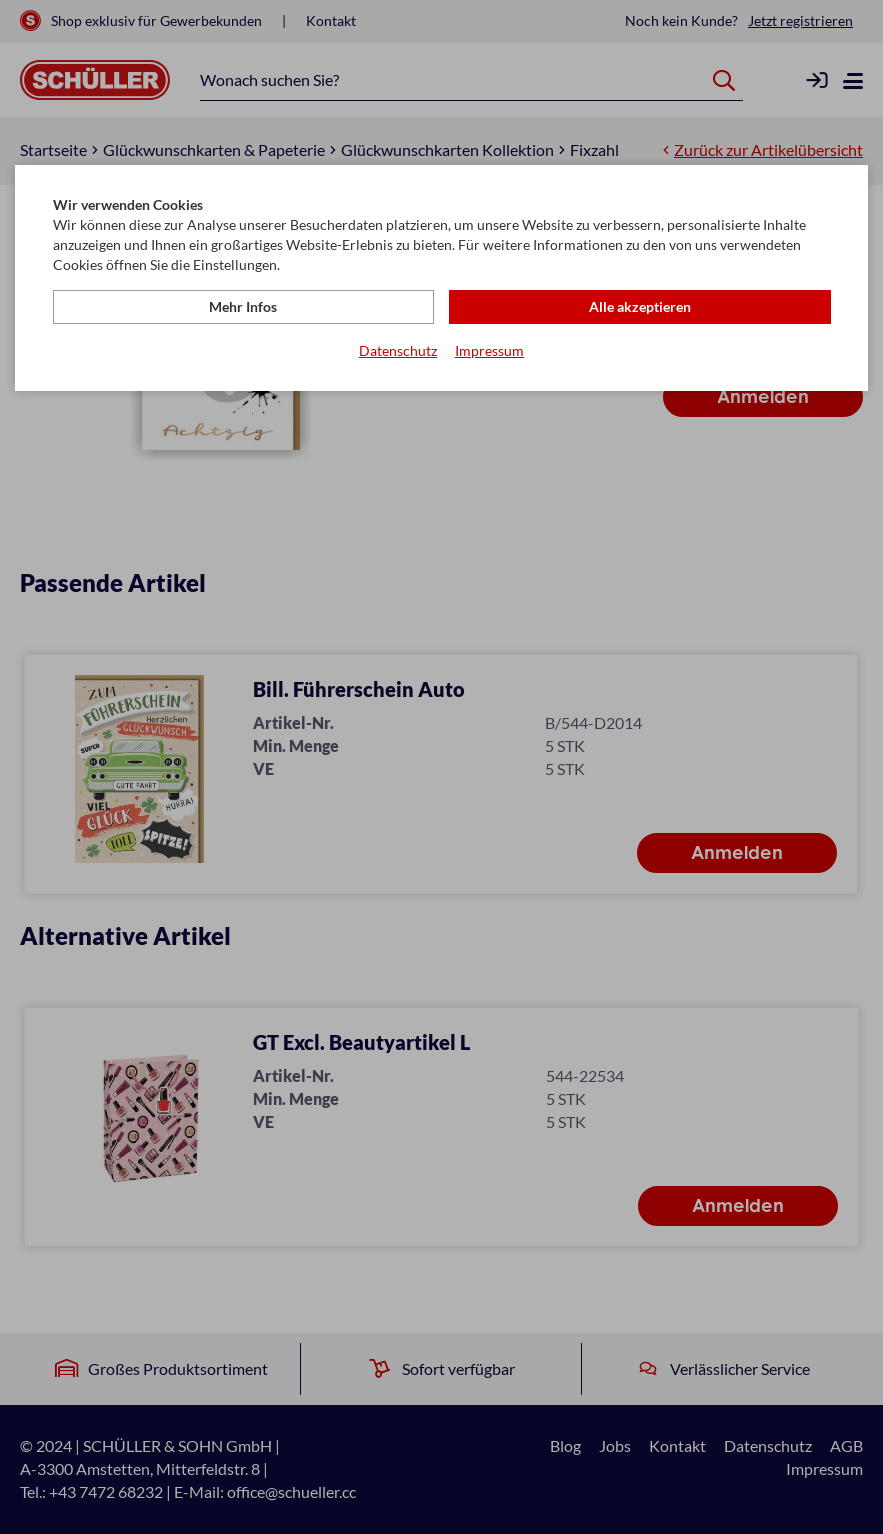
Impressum (489, 350)
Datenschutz (398, 350)
